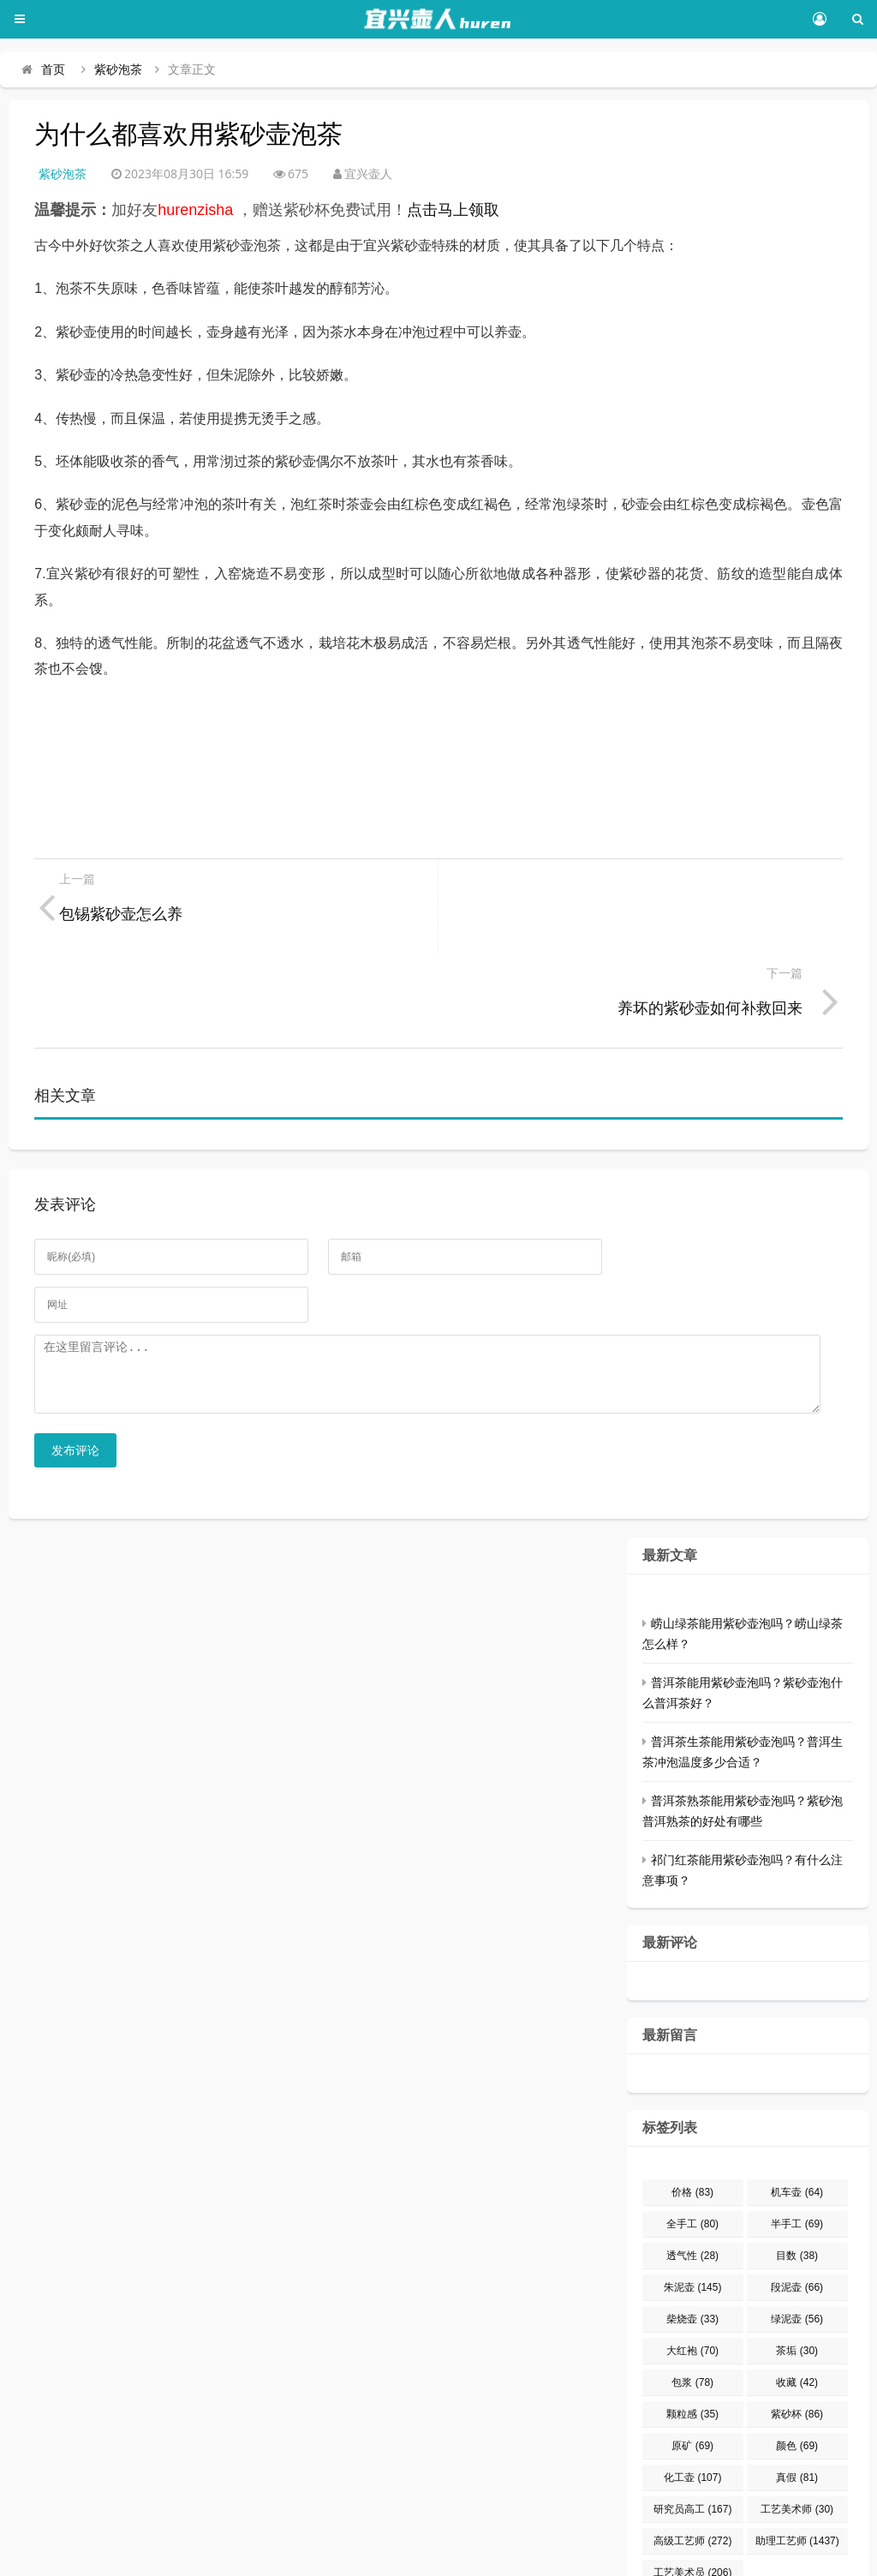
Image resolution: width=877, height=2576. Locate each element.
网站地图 (705, 2555)
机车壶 (797, 2111)
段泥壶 (797, 2206)
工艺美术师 (797, 2428)
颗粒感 (692, 2333)
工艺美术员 (692, 2491)
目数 (797, 2174)
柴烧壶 (692, 2238)
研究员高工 (692, 2428)
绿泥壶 (797, 2238)
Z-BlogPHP (563, 2555)
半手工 (797, 2143)
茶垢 (797, 2269)
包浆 (692, 2301)
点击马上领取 (453, 209)
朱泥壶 (692, 2206)
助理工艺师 (797, 2459)
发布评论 (75, 1369)
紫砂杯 (797, 2333)
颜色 (797, 2364)
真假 (797, 2396)
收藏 (797, 2301)
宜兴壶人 (171, 2555)
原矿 (692, 2364)
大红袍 (692, 2269)
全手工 (692, 2143)
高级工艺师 (692, 2459)
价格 (692, 2111)
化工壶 (692, 2396)
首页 (53, 69)
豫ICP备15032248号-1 (287, 2555)
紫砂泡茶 (118, 69)
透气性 (692, 2174)
